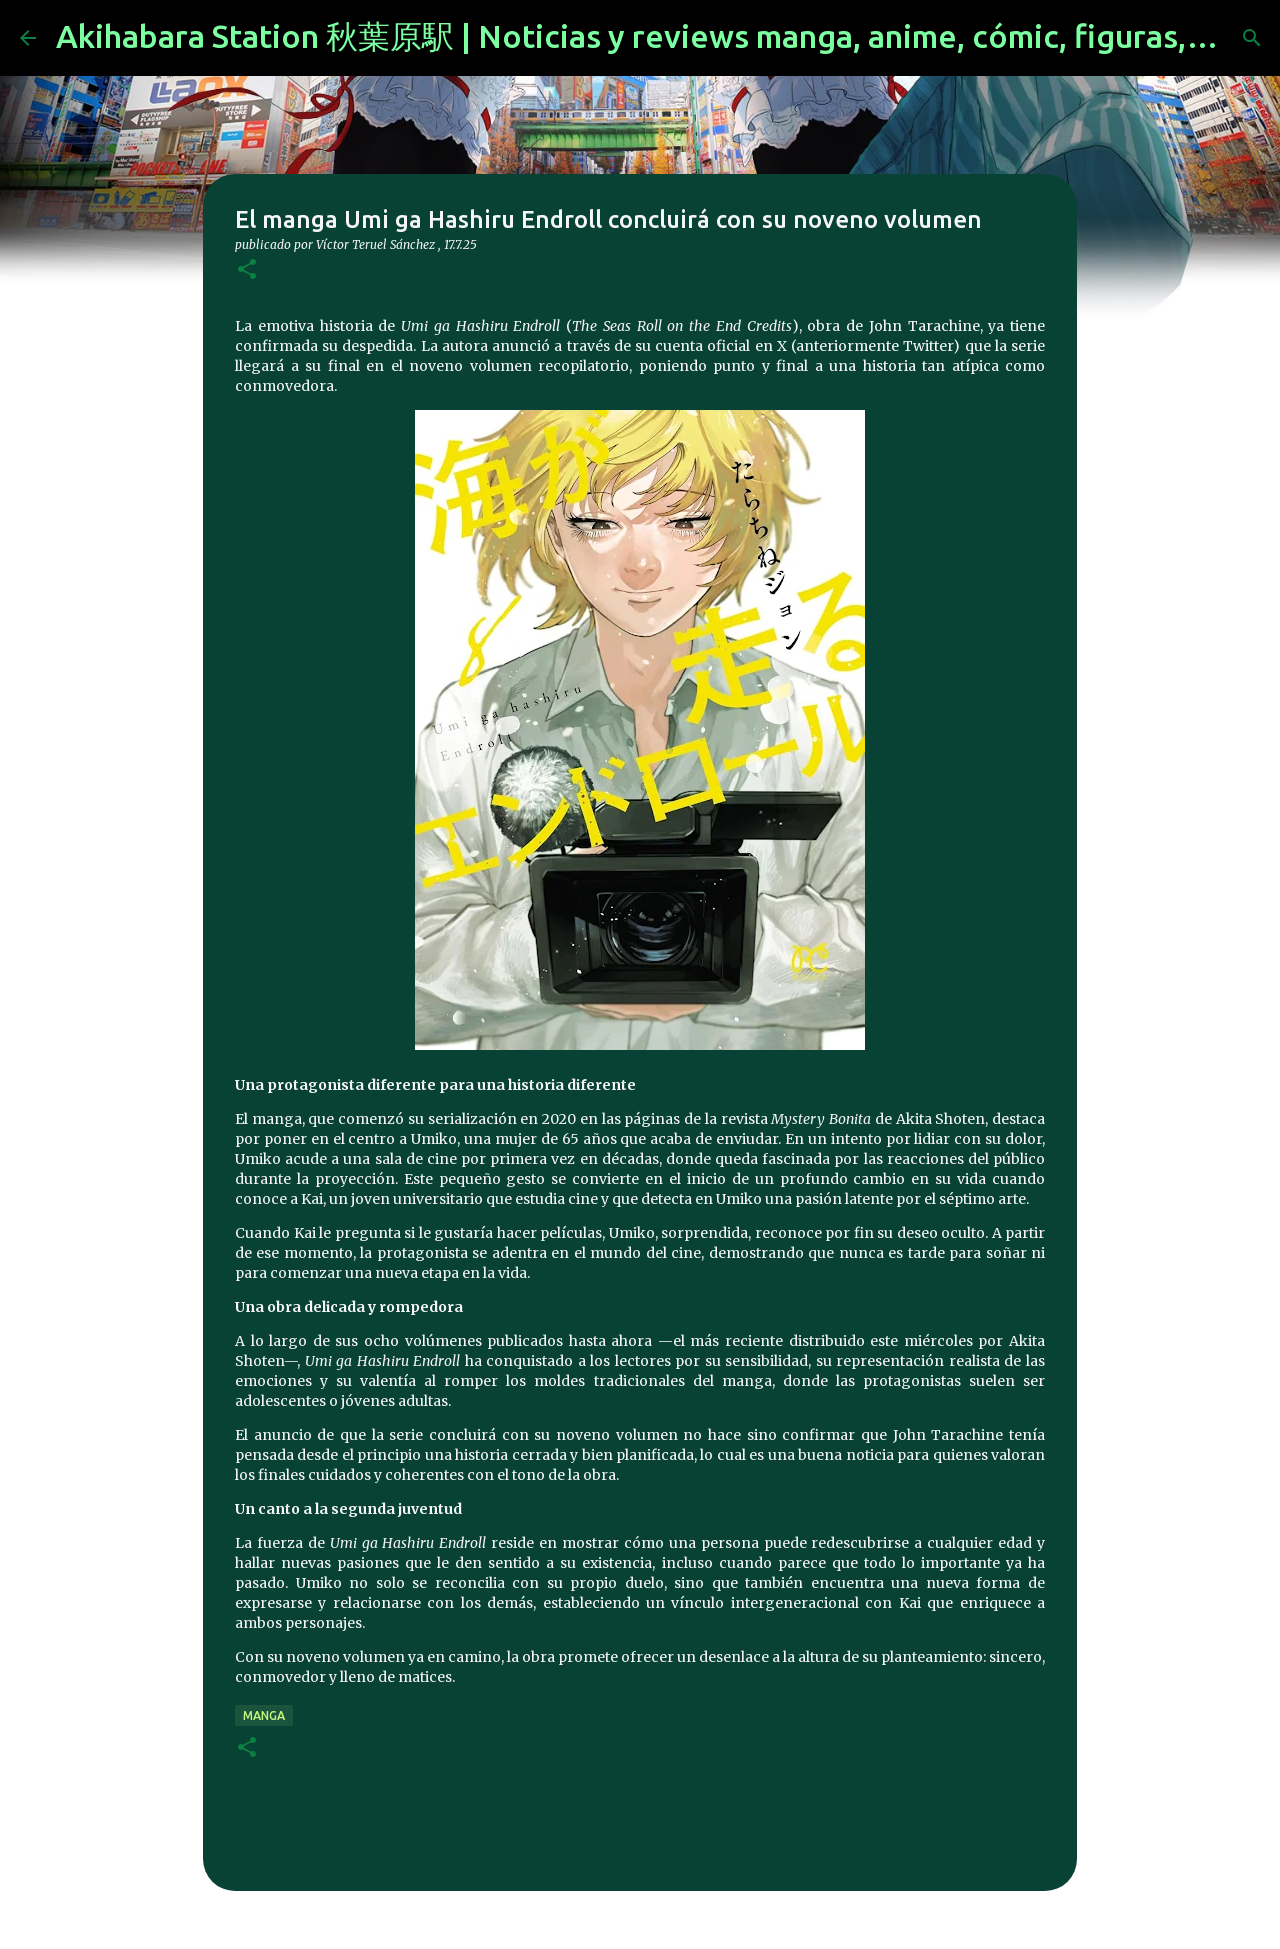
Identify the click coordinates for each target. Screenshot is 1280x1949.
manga (264, 1715)
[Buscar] (1252, 38)
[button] (247, 270)
